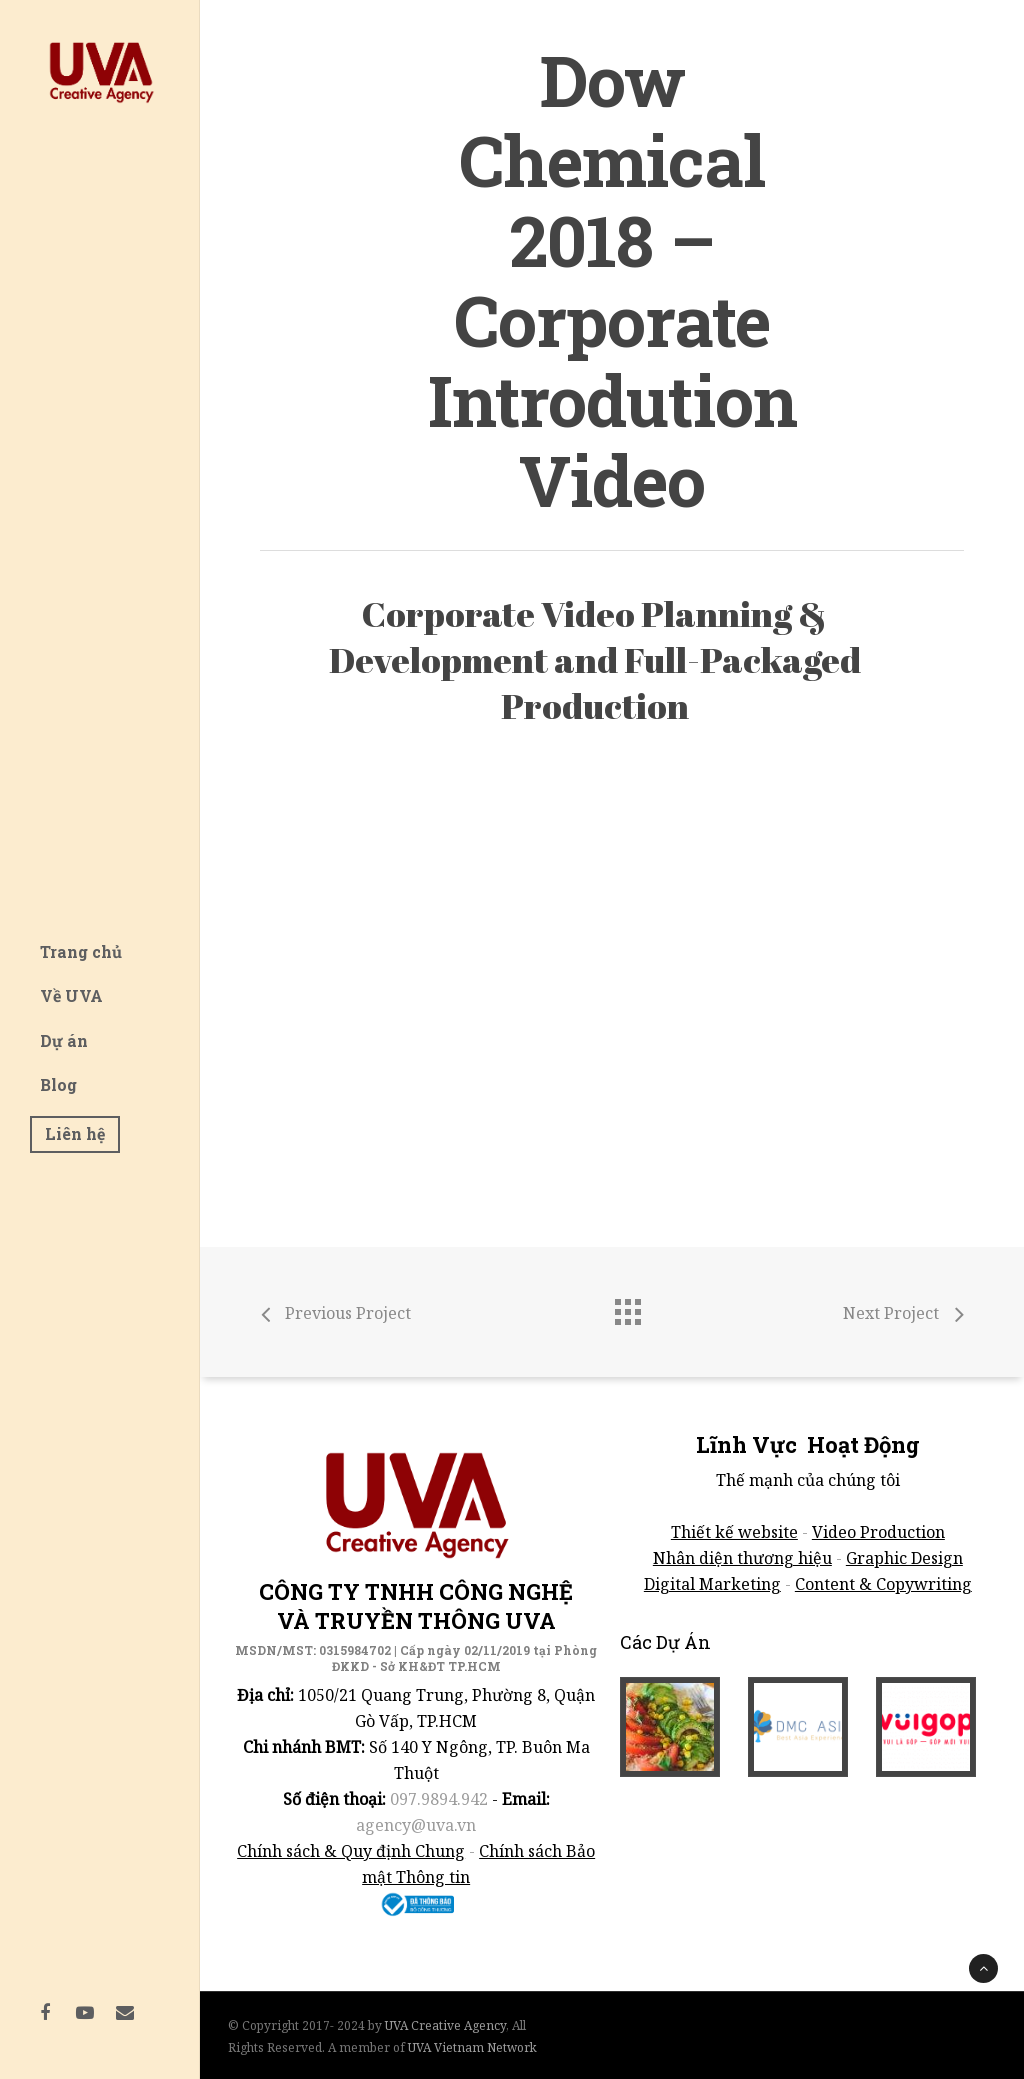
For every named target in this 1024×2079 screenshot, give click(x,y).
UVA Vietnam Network (472, 2047)
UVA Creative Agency (445, 2025)
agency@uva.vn (416, 1825)
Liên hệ (75, 1133)
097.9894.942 (439, 1799)
